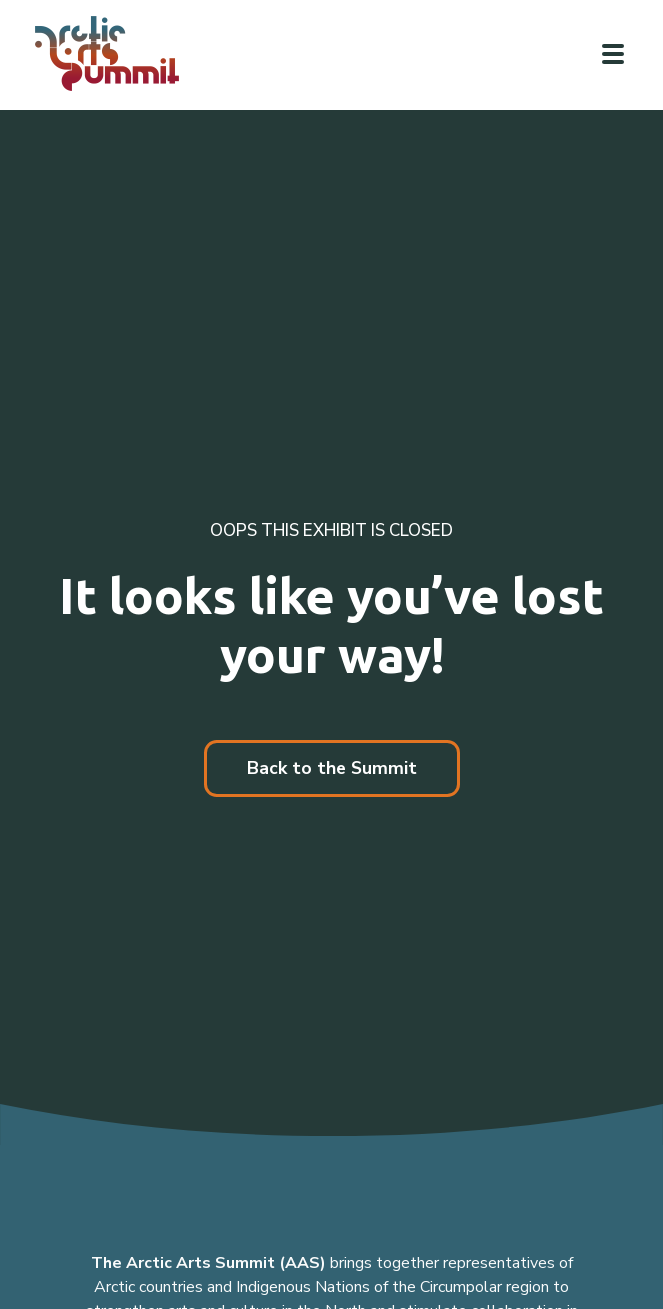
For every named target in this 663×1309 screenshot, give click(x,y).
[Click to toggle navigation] (613, 54)
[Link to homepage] (115, 53)
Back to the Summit (332, 768)
